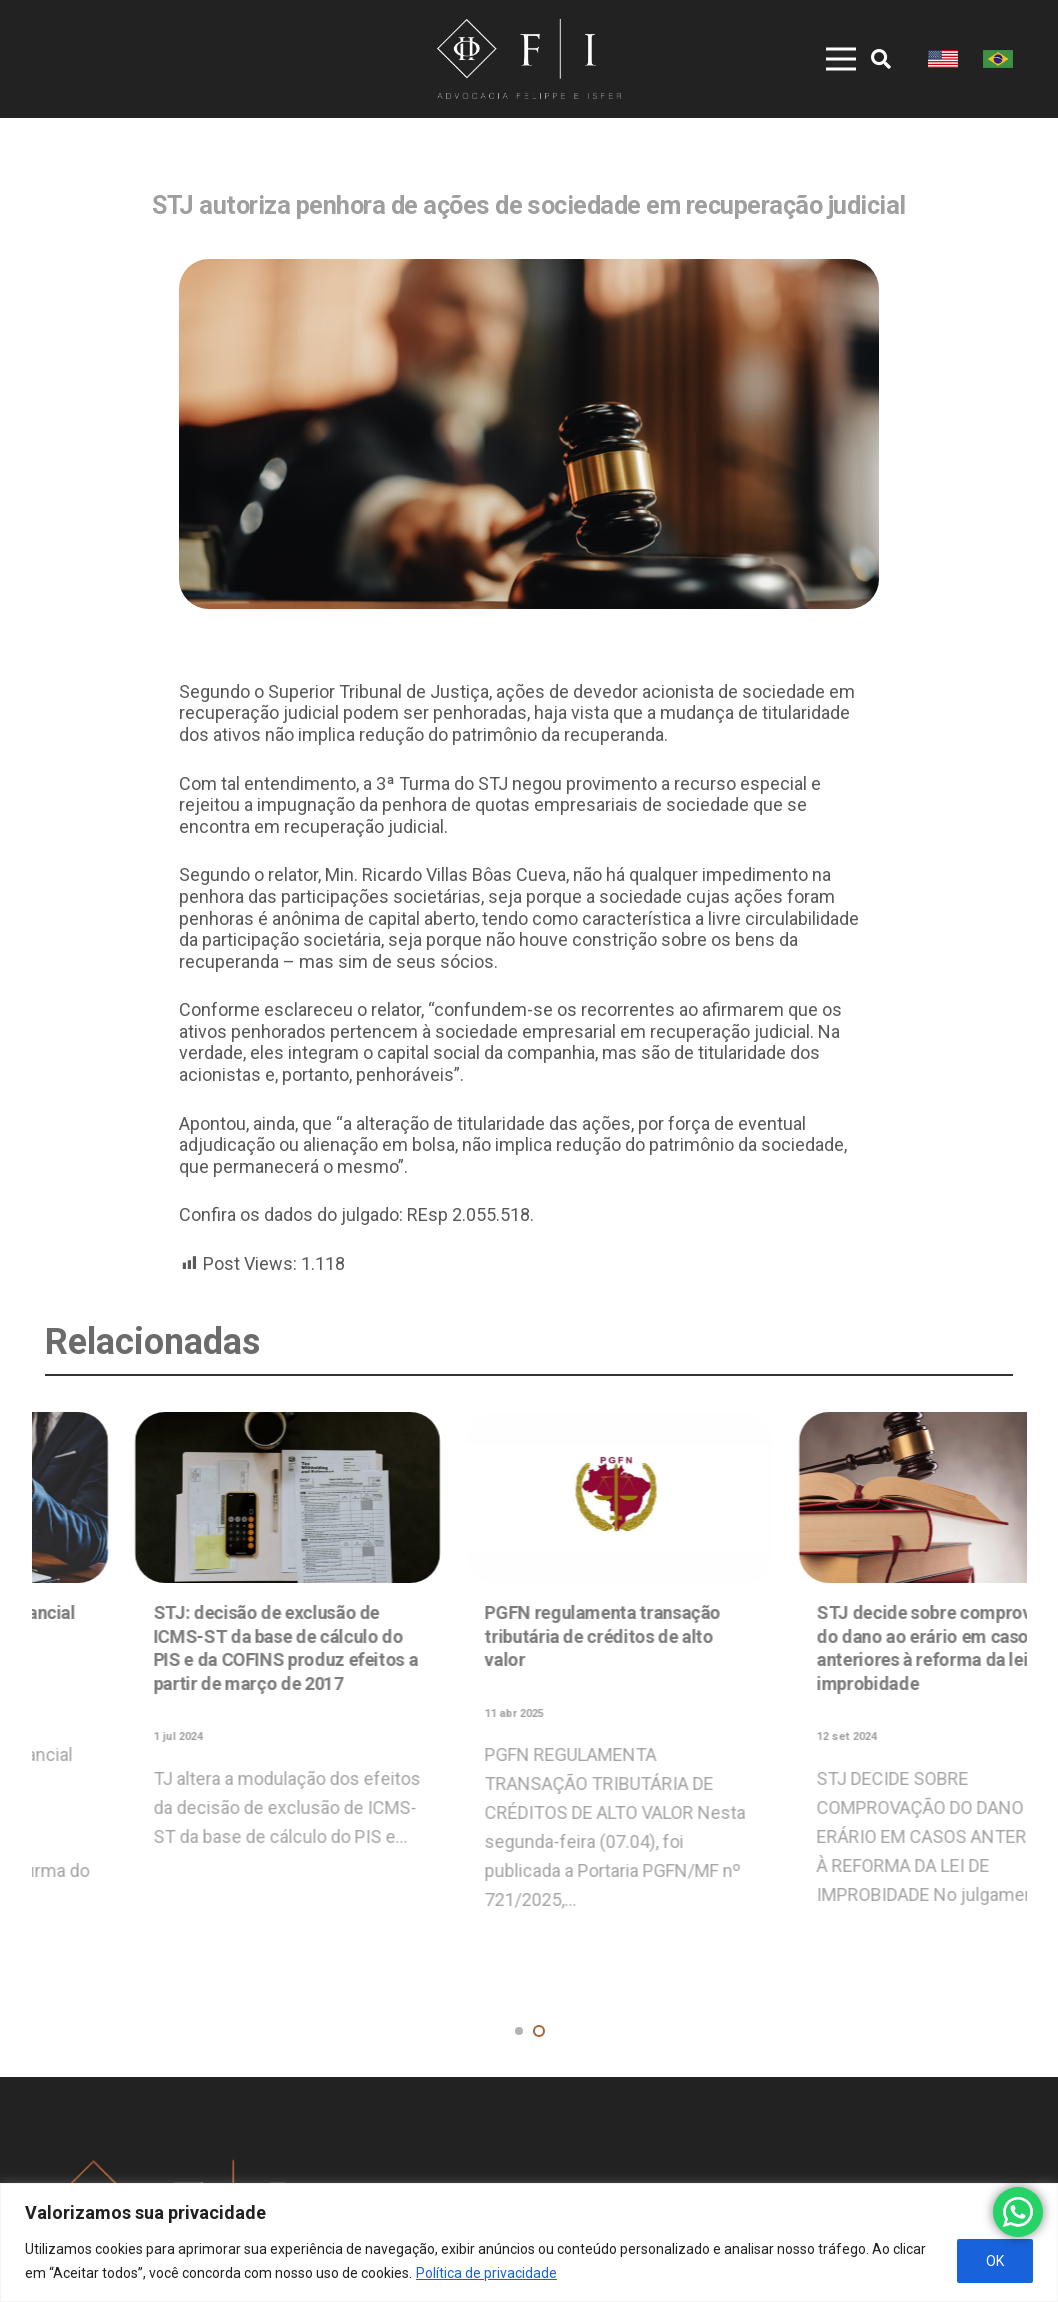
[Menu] (826, 59)
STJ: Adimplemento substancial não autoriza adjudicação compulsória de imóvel (522, 1636)
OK (995, 2261)
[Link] (528, 59)
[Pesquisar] (881, 59)
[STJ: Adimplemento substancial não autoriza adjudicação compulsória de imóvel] (529, 1497)
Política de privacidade (486, 2273)
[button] (519, 2031)
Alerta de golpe (124, 1746)
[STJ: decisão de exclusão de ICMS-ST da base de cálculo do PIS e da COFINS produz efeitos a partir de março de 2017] (860, 1497)
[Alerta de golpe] (197, 1564)
